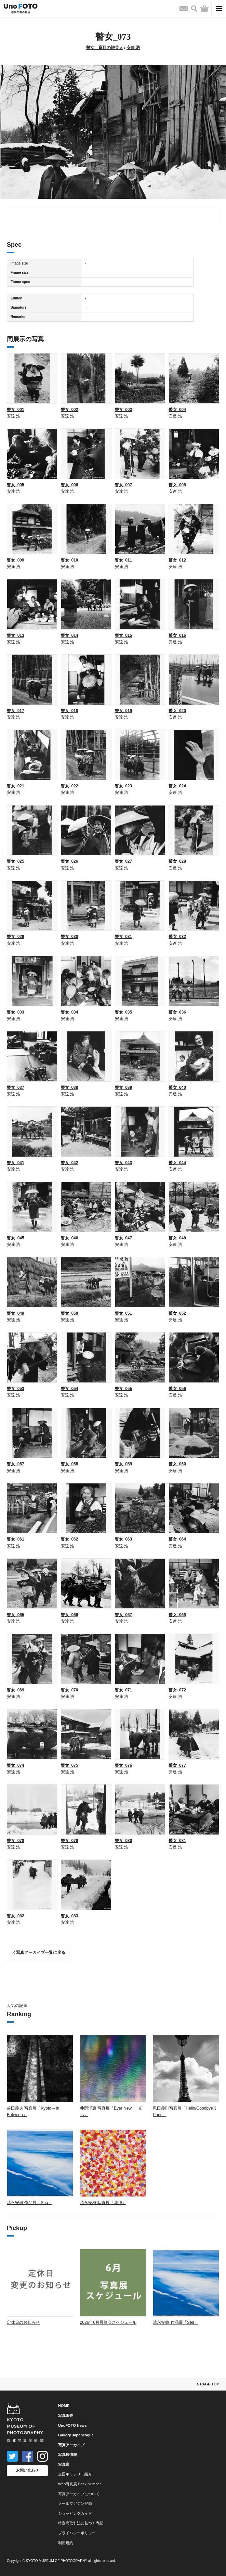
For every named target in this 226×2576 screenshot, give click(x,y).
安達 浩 (133, 47)
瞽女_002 (69, 409)
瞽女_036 (177, 1012)
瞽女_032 (177, 936)
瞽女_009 (15, 560)
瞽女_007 (123, 484)
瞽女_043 (123, 1162)
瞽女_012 (177, 560)
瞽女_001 (15, 409)
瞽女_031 (123, 936)
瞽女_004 (177, 409)
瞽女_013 (15, 635)
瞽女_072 (177, 1690)
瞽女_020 (177, 710)
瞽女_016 (177, 635)
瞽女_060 (177, 1463)
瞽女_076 (123, 1765)
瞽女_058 (69, 1463)
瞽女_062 (69, 1539)
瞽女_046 (69, 1238)
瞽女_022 (69, 786)
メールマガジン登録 (75, 2503)
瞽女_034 (69, 1012)
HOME (63, 2406)
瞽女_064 (177, 1539)
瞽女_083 (69, 1916)
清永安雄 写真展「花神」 (103, 2202)
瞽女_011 (123, 560)
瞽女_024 (177, 786)
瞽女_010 (69, 560)
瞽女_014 (69, 635)
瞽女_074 (15, 1765)
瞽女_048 (177, 1238)
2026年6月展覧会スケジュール (108, 2322)
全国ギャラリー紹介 (75, 2474)
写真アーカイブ (71, 2445)
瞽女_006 (69, 484)
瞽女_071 (123, 1690)
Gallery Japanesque (76, 2435)
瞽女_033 (15, 1012)
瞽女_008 (177, 484)
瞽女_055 (123, 1388)
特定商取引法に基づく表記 (80, 2523)
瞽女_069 (15, 1690)
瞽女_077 (177, 1765)
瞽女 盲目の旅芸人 (104, 47)
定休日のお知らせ (23, 2322)
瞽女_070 (69, 1690)
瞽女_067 (123, 1614)
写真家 (63, 2464)
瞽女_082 (15, 1916)
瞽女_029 (15, 936)
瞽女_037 (15, 1087)
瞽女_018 (69, 710)
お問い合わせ (27, 2470)
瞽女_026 (69, 861)
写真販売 (65, 2415)
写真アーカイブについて (78, 2494)
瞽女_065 (15, 1614)
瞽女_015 (123, 635)
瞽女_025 (15, 861)
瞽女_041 (15, 1162)
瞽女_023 (123, 786)
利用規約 (65, 2543)
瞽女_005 (15, 484)
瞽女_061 (15, 1539)
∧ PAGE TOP (207, 2384)
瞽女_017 (15, 710)
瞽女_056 (177, 1388)
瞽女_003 (123, 409)
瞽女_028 (177, 861)
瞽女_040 (177, 1087)
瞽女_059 (123, 1463)
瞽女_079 (69, 1840)
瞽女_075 (69, 1765)
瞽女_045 (15, 1238)
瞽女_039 (123, 1087)
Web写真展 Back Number (79, 2484)
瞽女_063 (123, 1539)
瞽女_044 (177, 1162)
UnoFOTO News (72, 2425)
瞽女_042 (69, 1162)
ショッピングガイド (75, 2513)
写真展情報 (67, 2454)
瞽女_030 (69, 936)
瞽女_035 (123, 1012)
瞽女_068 (177, 1614)
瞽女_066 (69, 1614)
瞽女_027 (123, 861)
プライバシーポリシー (77, 2533)
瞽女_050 (69, 1313)
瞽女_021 (15, 786)
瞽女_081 (177, 1840)
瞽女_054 (69, 1388)
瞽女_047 (123, 1238)
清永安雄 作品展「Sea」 (29, 2202)
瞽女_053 (15, 1388)
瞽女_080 (123, 1840)
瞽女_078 (15, 1840)
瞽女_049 (15, 1313)
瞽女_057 (15, 1463)
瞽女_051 (123, 1313)
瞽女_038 (69, 1087)
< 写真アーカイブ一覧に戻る (39, 1952)
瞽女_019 (123, 710)
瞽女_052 (177, 1313)
